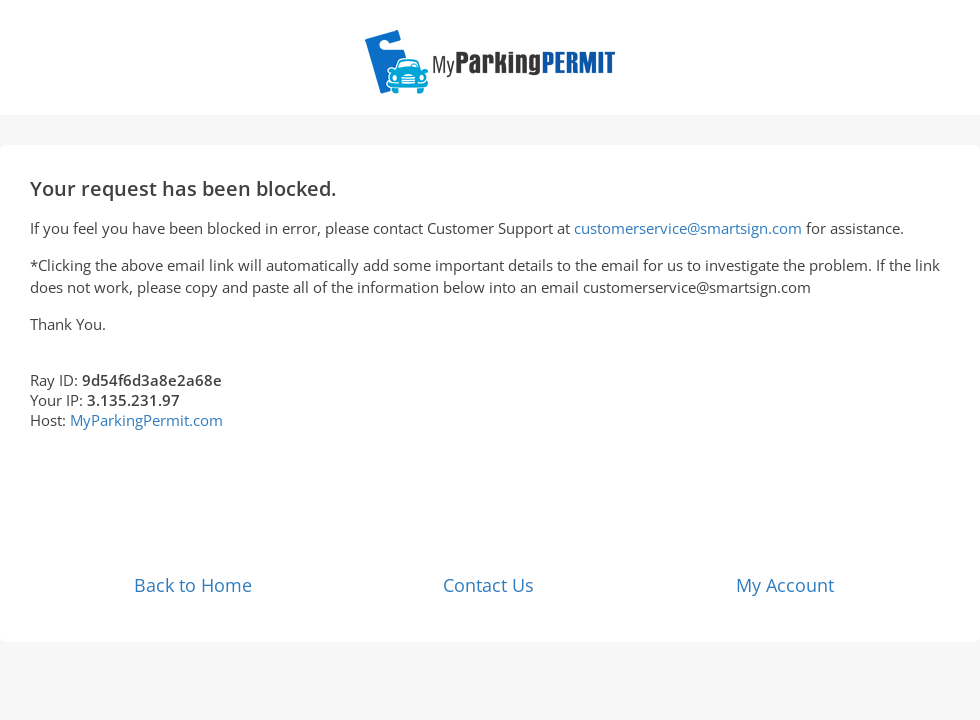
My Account (785, 585)
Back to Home (193, 585)
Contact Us (488, 585)
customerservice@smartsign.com (688, 228)
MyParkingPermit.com (146, 420)
